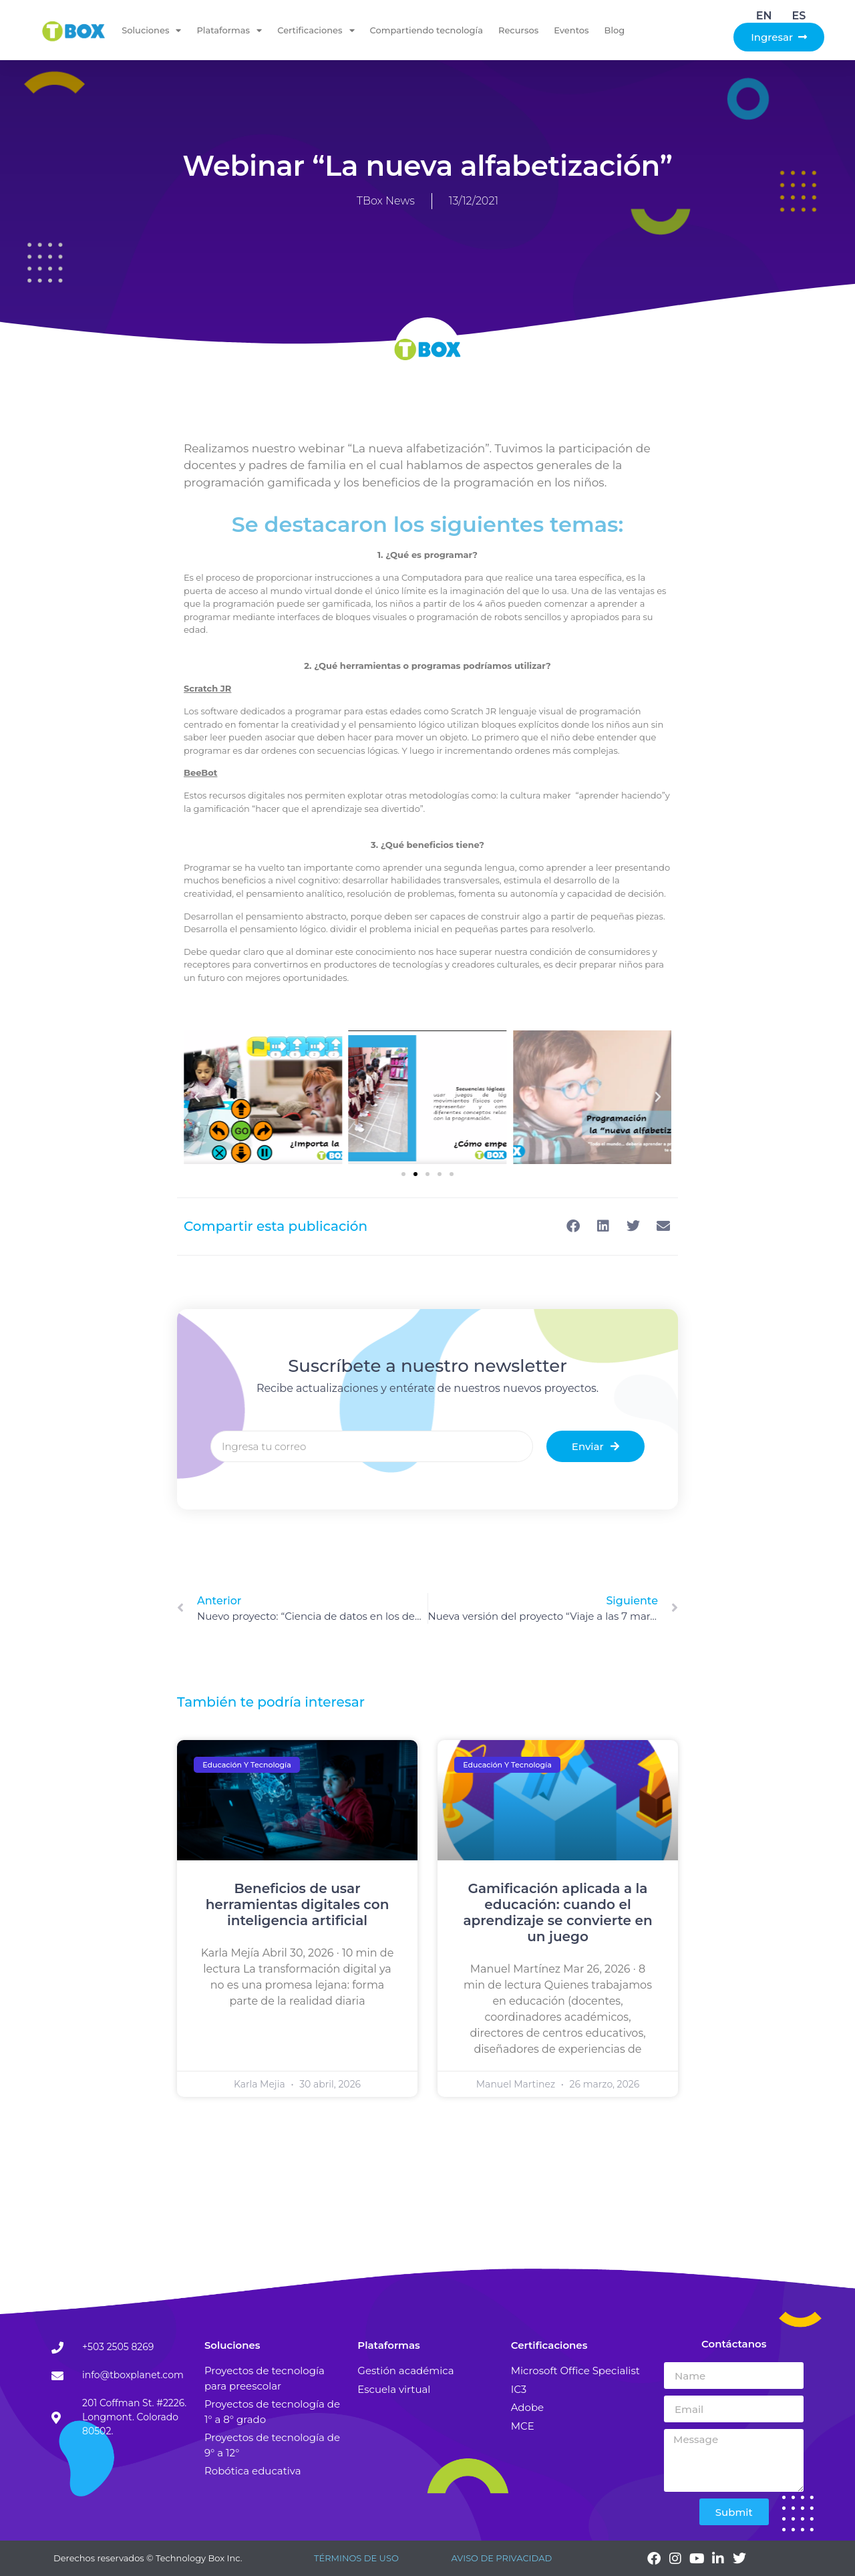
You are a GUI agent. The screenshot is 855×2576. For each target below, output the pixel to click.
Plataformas (229, 30)
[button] (403, 1174)
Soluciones (151, 30)
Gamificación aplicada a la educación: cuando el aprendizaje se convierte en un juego (557, 1912)
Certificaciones (315, 30)
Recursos (518, 30)
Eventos (571, 30)
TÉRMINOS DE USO (356, 2558)
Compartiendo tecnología (426, 30)
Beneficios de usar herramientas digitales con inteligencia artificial (297, 1904)
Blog (615, 30)
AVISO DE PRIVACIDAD (501, 2558)
